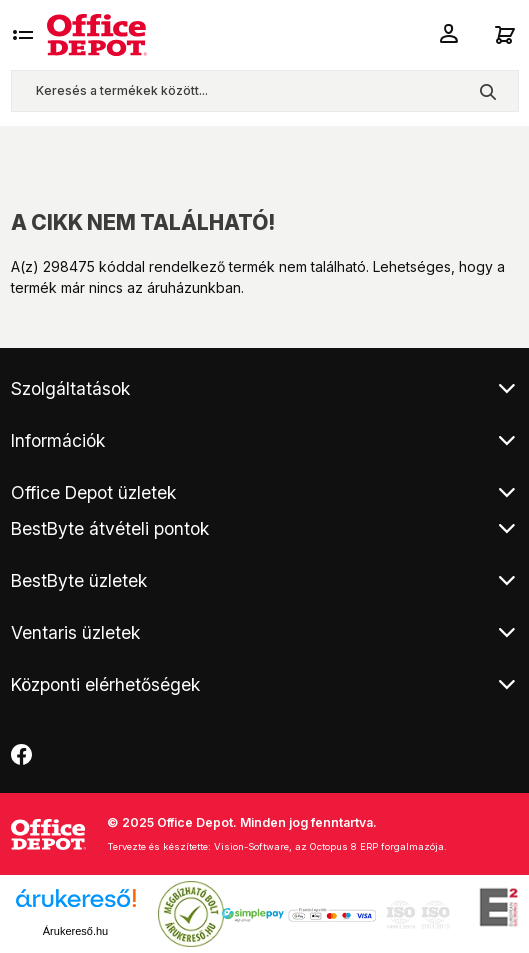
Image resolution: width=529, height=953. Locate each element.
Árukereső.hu (75, 931)
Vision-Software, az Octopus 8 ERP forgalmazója (329, 846)
